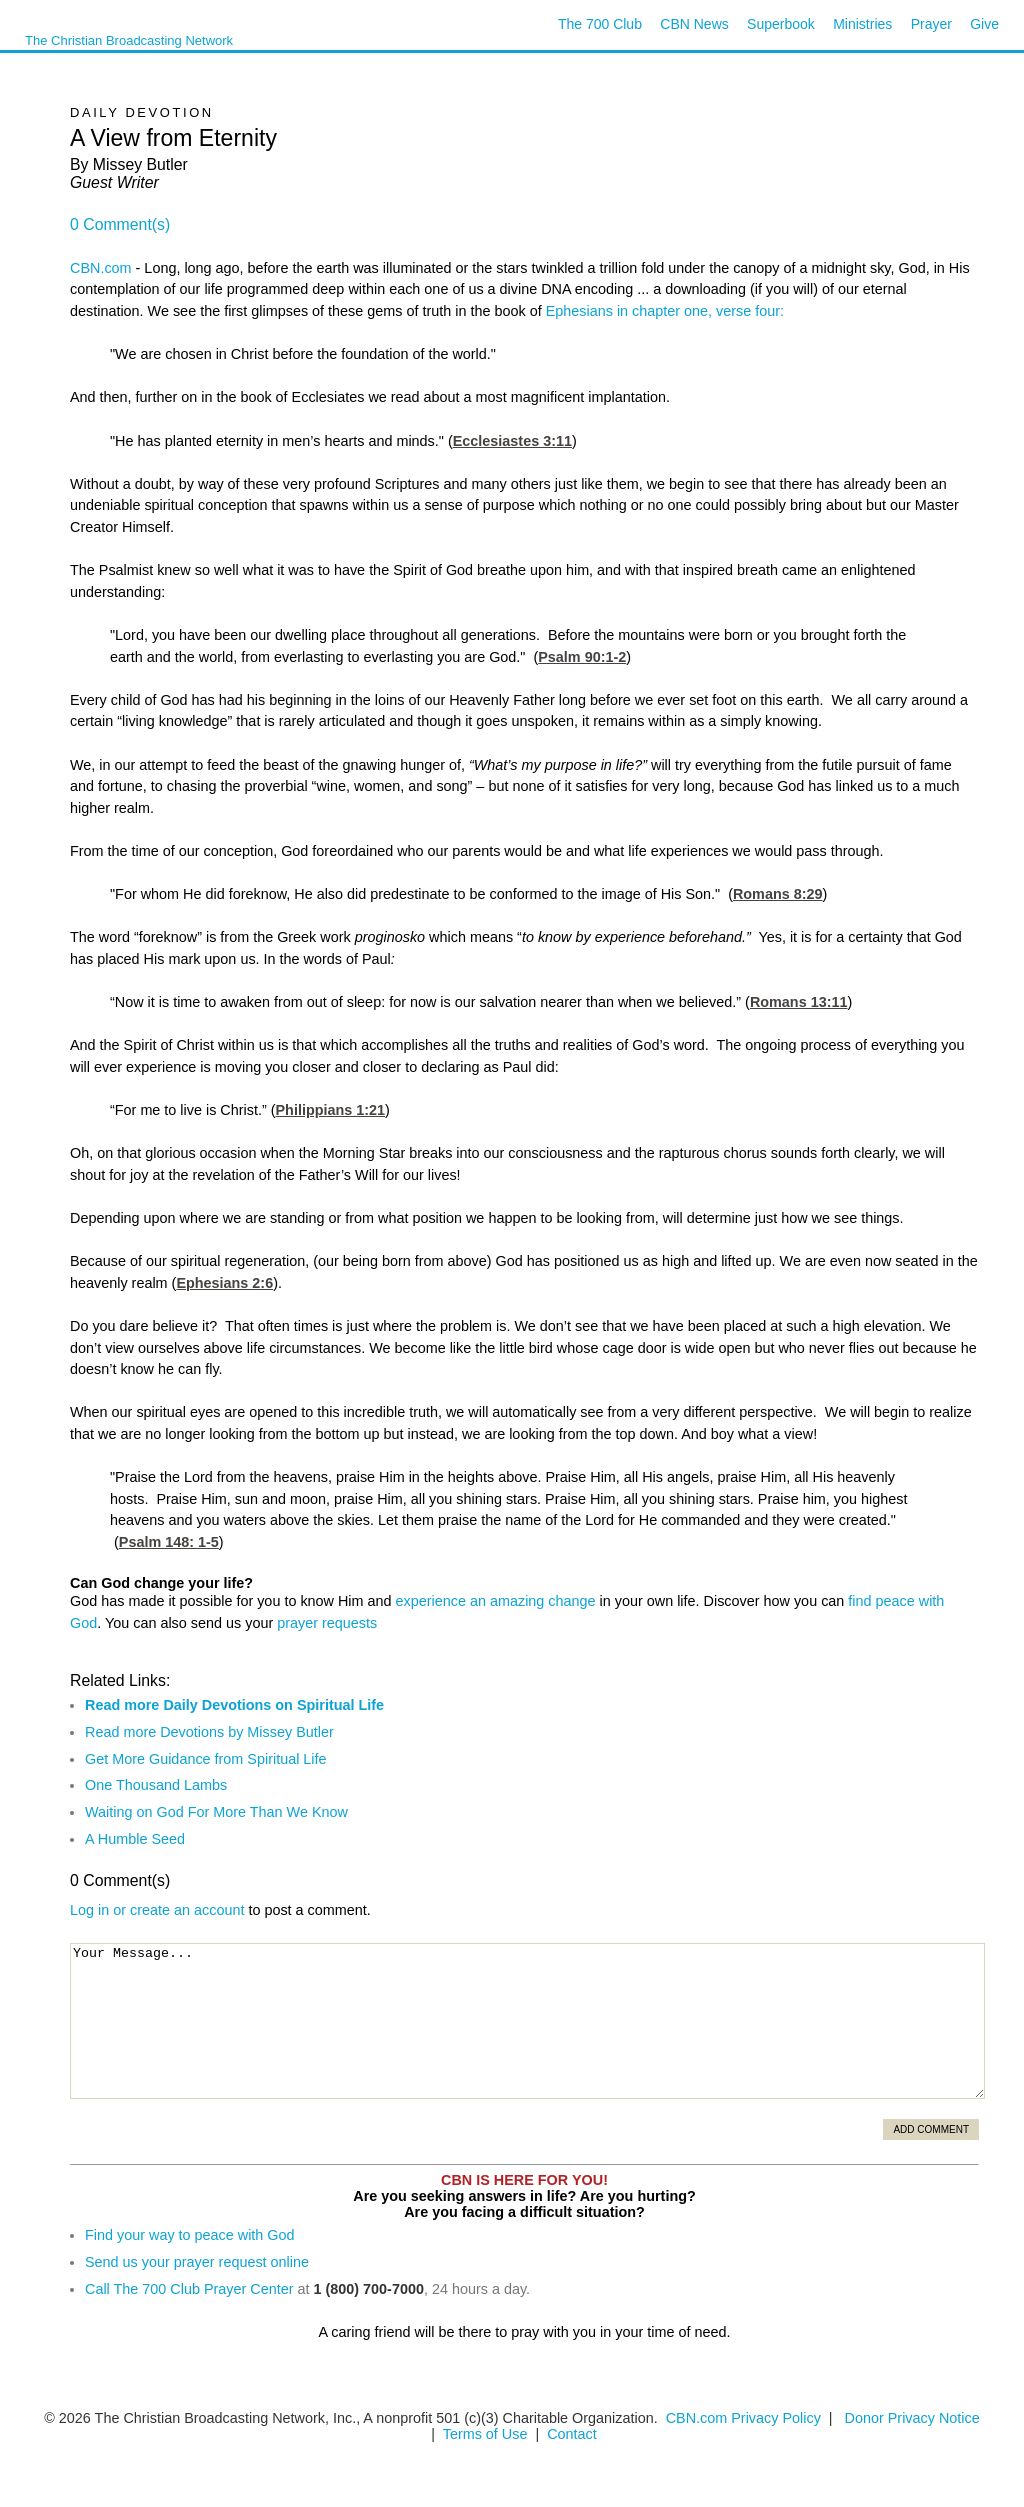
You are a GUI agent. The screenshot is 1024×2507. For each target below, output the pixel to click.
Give (984, 24)
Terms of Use (487, 2434)
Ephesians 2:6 (224, 1283)
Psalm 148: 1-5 (169, 1542)
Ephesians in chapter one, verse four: (665, 311)
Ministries (862, 24)
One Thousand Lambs (156, 1785)
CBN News (694, 24)
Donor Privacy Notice (912, 2418)
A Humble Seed (135, 1839)
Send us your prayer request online (197, 2262)
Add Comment (931, 2129)
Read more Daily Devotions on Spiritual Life (234, 1705)
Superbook (781, 24)
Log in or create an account (157, 1910)
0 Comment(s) (120, 224)
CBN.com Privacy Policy (743, 2418)
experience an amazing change (496, 1601)
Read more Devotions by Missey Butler (209, 1732)
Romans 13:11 (799, 1002)
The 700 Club (600, 24)
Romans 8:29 (778, 894)
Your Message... (527, 2021)
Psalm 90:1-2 (582, 657)
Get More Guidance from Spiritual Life (206, 1759)
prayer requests (327, 1623)
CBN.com (101, 268)
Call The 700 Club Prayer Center (189, 2289)
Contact (572, 2434)
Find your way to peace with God (190, 2235)
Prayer (931, 24)
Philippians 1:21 (331, 1110)
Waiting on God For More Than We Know (216, 1812)
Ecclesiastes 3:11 (512, 441)
